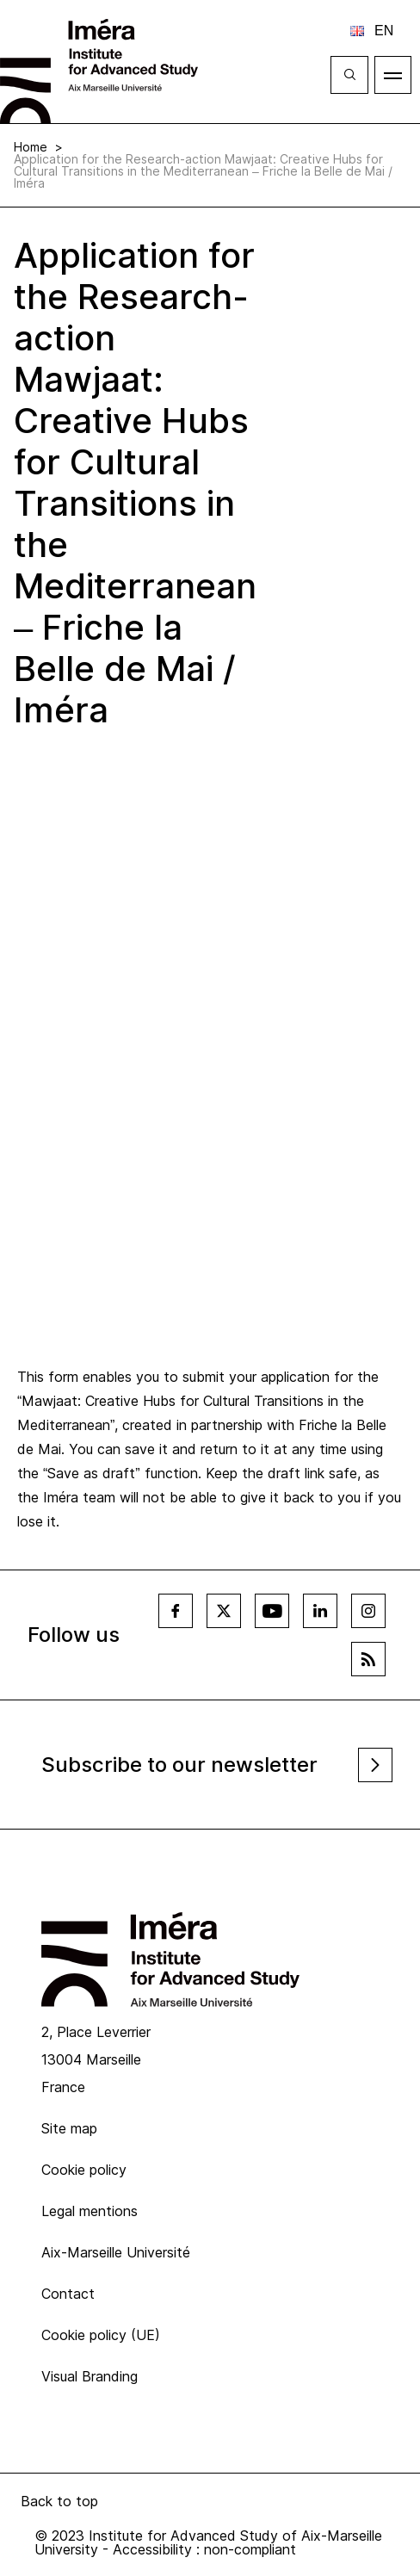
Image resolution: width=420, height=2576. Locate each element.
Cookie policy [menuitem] (84, 2169)
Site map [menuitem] (69, 2128)
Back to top (59, 2501)
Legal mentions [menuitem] (89, 2211)
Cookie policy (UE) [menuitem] (100, 2335)
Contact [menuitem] (68, 2293)
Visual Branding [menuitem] (89, 2376)
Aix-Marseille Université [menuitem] (115, 2252)
